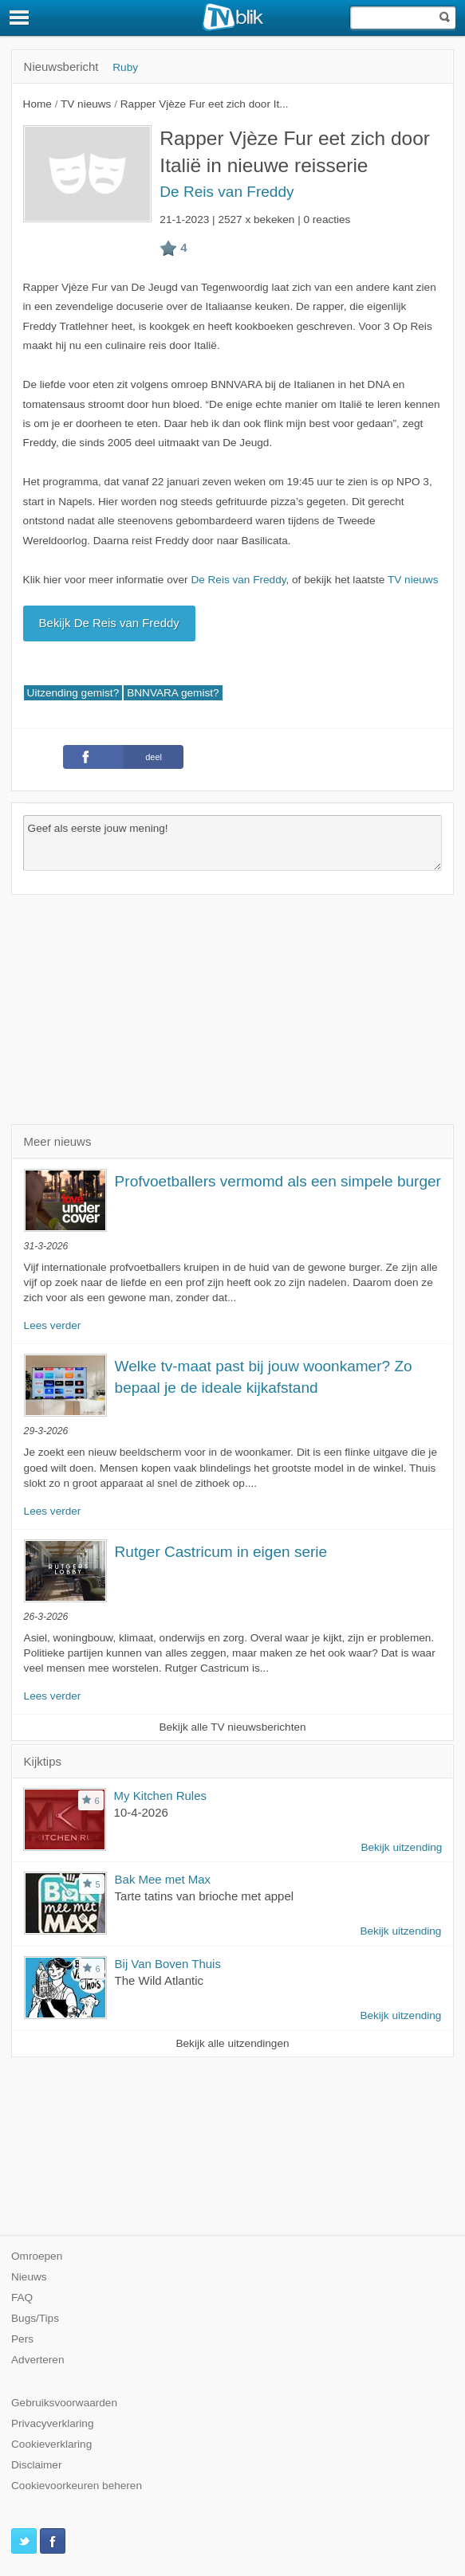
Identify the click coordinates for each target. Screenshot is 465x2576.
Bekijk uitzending (401, 1847)
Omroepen (36, 2256)
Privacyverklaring (52, 2423)
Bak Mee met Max (163, 1879)
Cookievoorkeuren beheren (76, 2486)
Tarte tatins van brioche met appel (204, 1896)
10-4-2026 (141, 1812)
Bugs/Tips (35, 2318)
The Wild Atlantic (159, 1980)
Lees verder (52, 1325)
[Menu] (20, 17)
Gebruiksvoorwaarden (64, 2403)
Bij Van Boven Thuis (168, 1963)
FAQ (22, 2298)
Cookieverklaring (51, 2444)
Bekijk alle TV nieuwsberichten (232, 1727)
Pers (22, 2339)
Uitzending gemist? (73, 693)
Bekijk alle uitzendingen (232, 2043)
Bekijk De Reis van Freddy (109, 622)
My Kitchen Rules (160, 1795)
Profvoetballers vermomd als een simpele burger (278, 1181)
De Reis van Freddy (227, 191)
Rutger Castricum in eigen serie (221, 1551)
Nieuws (29, 2277)
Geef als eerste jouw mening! (233, 843)
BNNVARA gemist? (173, 693)
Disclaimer (36, 2465)
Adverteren (38, 2360)
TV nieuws (413, 580)
